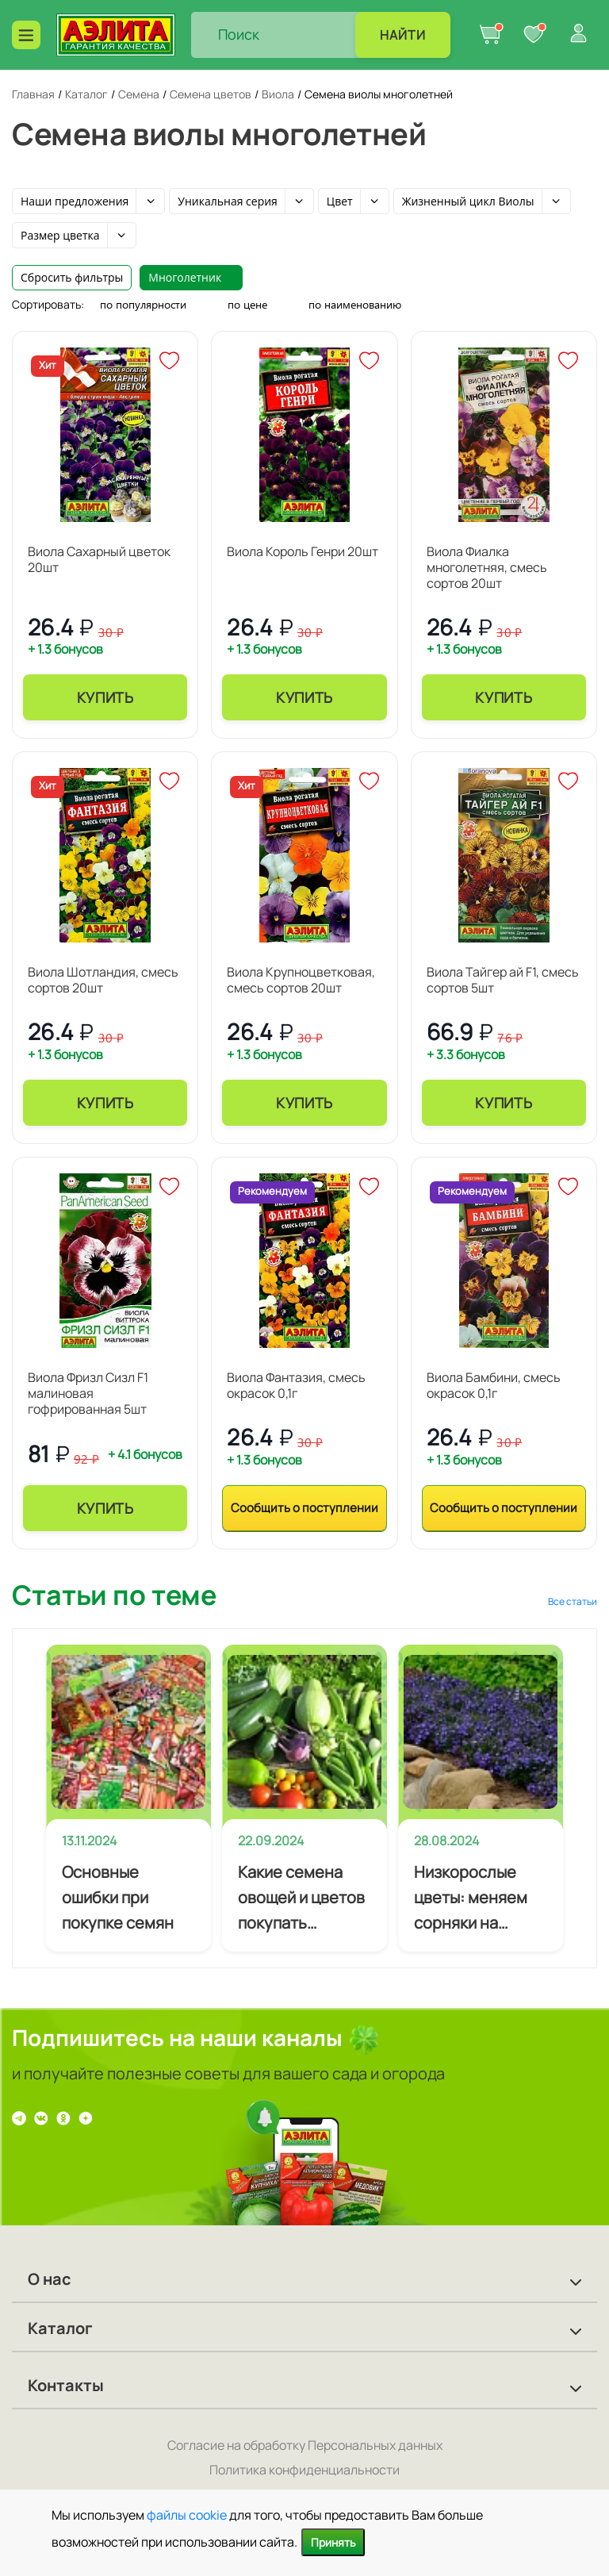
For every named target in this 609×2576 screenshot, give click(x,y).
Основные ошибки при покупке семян (118, 1897)
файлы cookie (187, 2515)
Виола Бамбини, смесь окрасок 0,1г (494, 1385)
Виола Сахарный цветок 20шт (99, 559)
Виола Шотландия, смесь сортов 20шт (103, 979)
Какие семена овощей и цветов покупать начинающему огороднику (301, 1898)
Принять (333, 2542)
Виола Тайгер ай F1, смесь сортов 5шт (503, 979)
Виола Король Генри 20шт (302, 551)
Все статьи (572, 1601)
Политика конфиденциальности (304, 2469)
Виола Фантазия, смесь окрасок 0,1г (296, 1385)
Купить (105, 697)
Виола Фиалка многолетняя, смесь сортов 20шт (487, 567)
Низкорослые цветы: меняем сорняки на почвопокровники (481, 1898)
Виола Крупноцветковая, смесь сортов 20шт (301, 979)
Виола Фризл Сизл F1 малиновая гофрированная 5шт (88, 1393)
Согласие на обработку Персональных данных (304, 2445)
